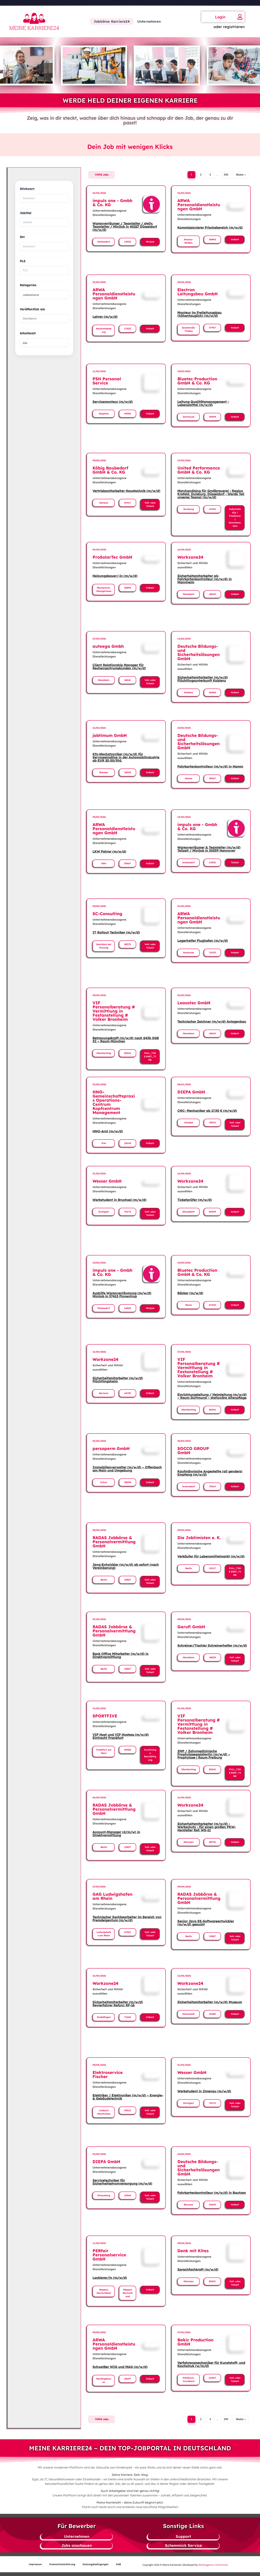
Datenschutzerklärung (62, 2564)
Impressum (35, 2564)
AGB (118, 2564)
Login (220, 17)
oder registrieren (229, 26)
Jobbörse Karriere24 (112, 21)
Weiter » (241, 174)
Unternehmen (149, 21)
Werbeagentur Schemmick (213, 2564)
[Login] (240, 17)
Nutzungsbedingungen (95, 2564)
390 (226, 174)
